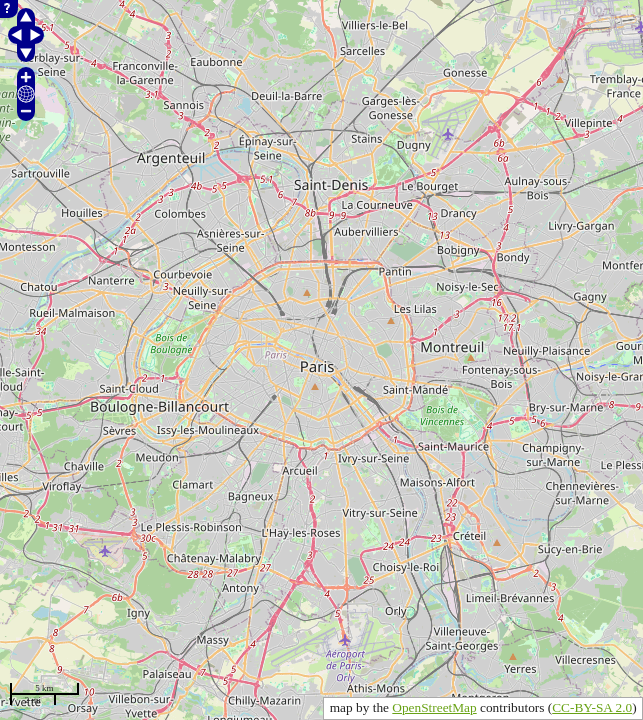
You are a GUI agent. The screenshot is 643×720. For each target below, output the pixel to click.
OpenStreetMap (434, 707)
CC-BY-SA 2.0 (592, 707)
